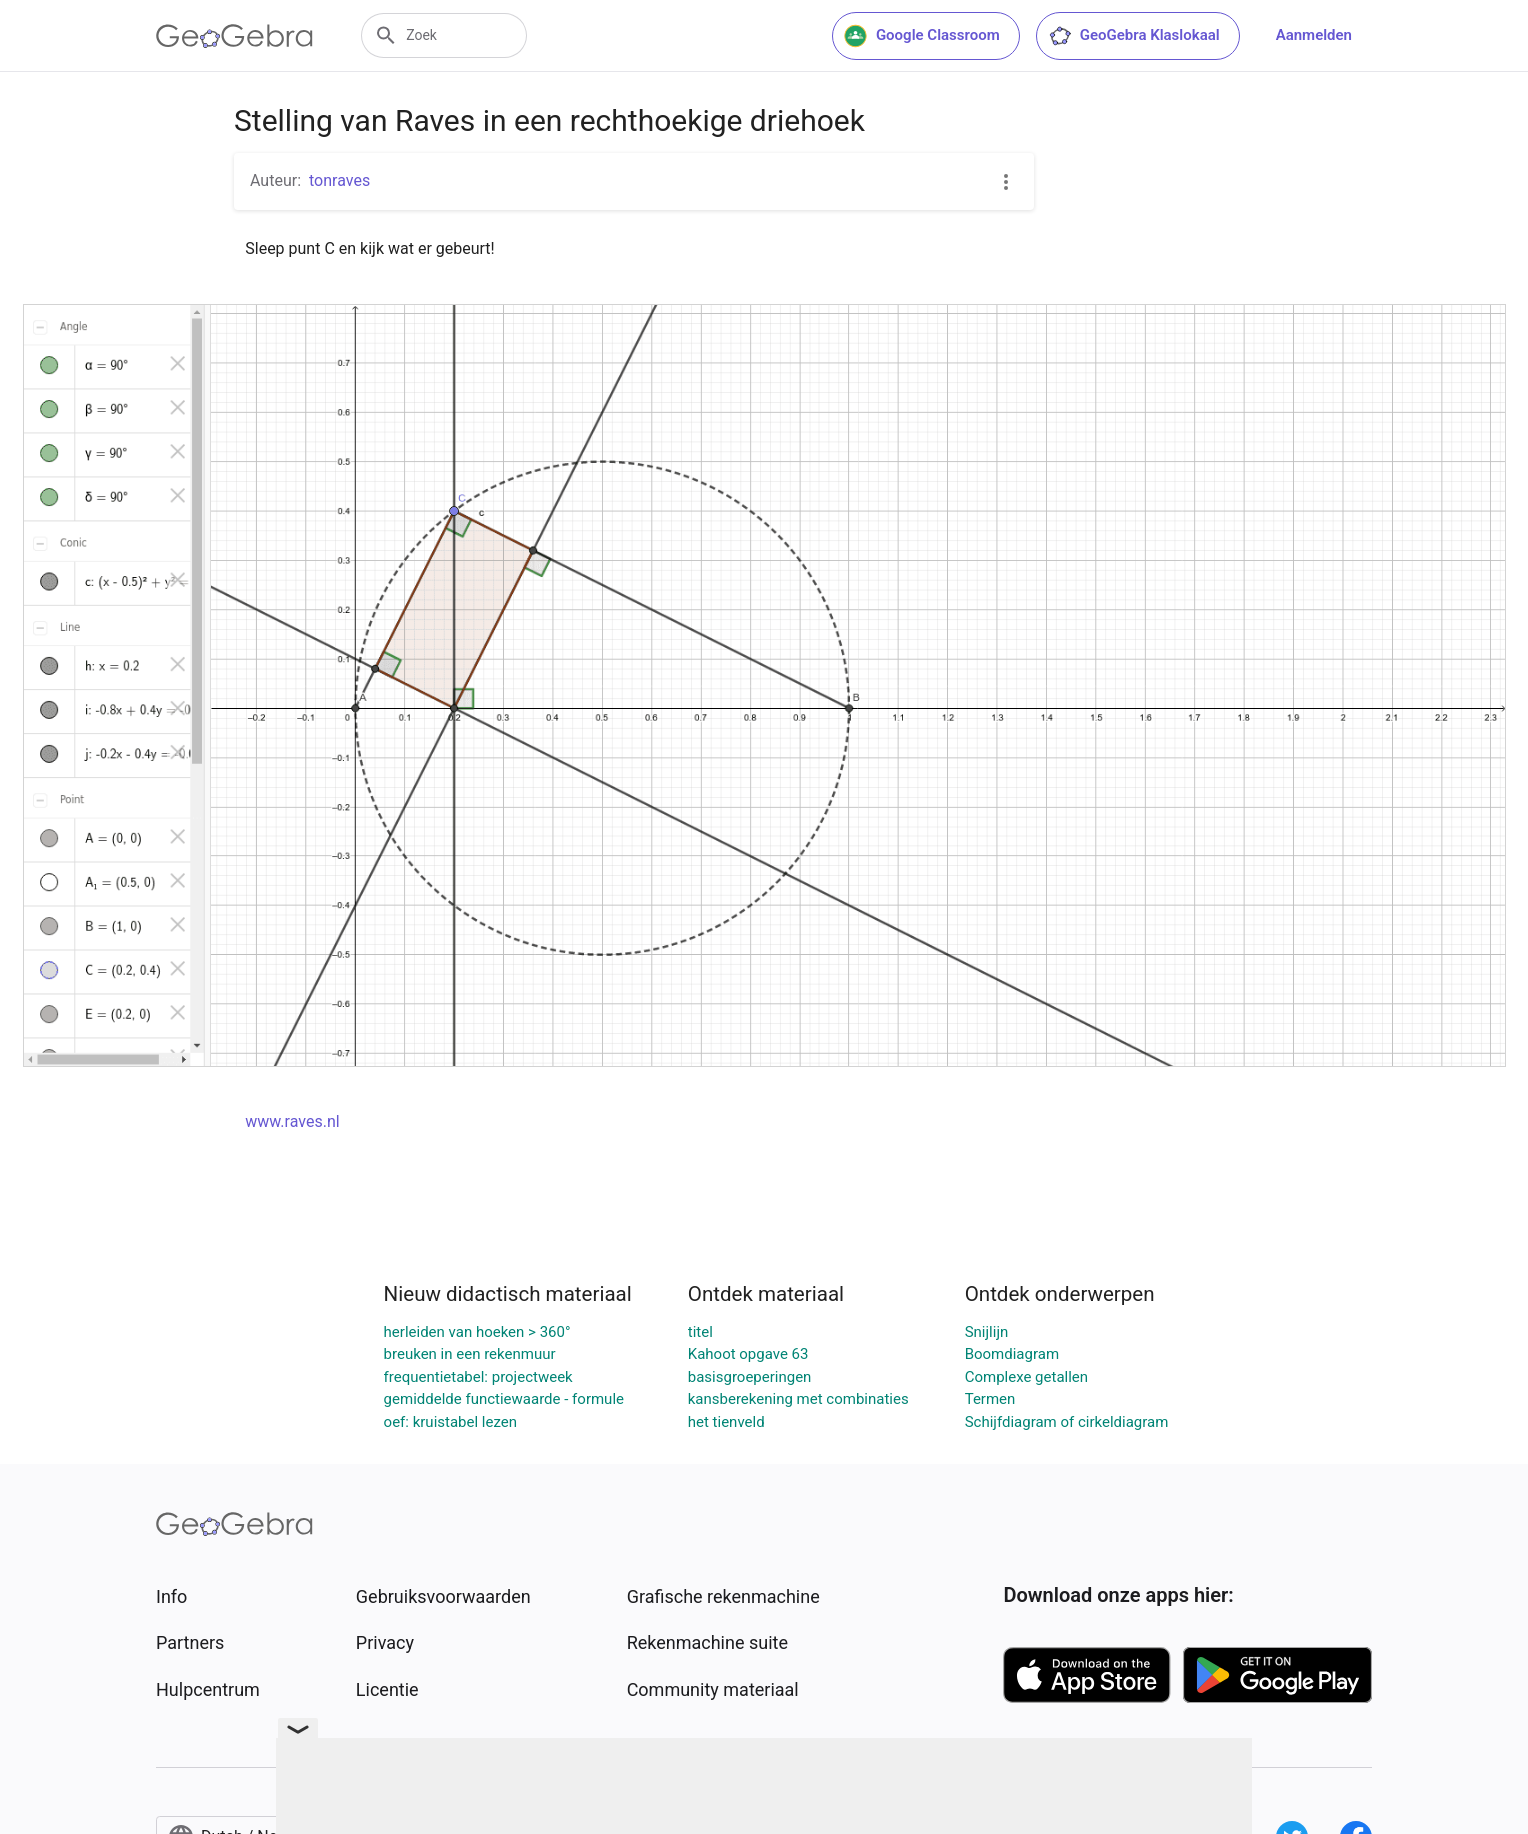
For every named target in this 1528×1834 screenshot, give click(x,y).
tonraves (339, 180)
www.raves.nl (292, 1121)
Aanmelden (1314, 35)
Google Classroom (922, 36)
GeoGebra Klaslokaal (1134, 36)
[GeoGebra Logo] (234, 36)
